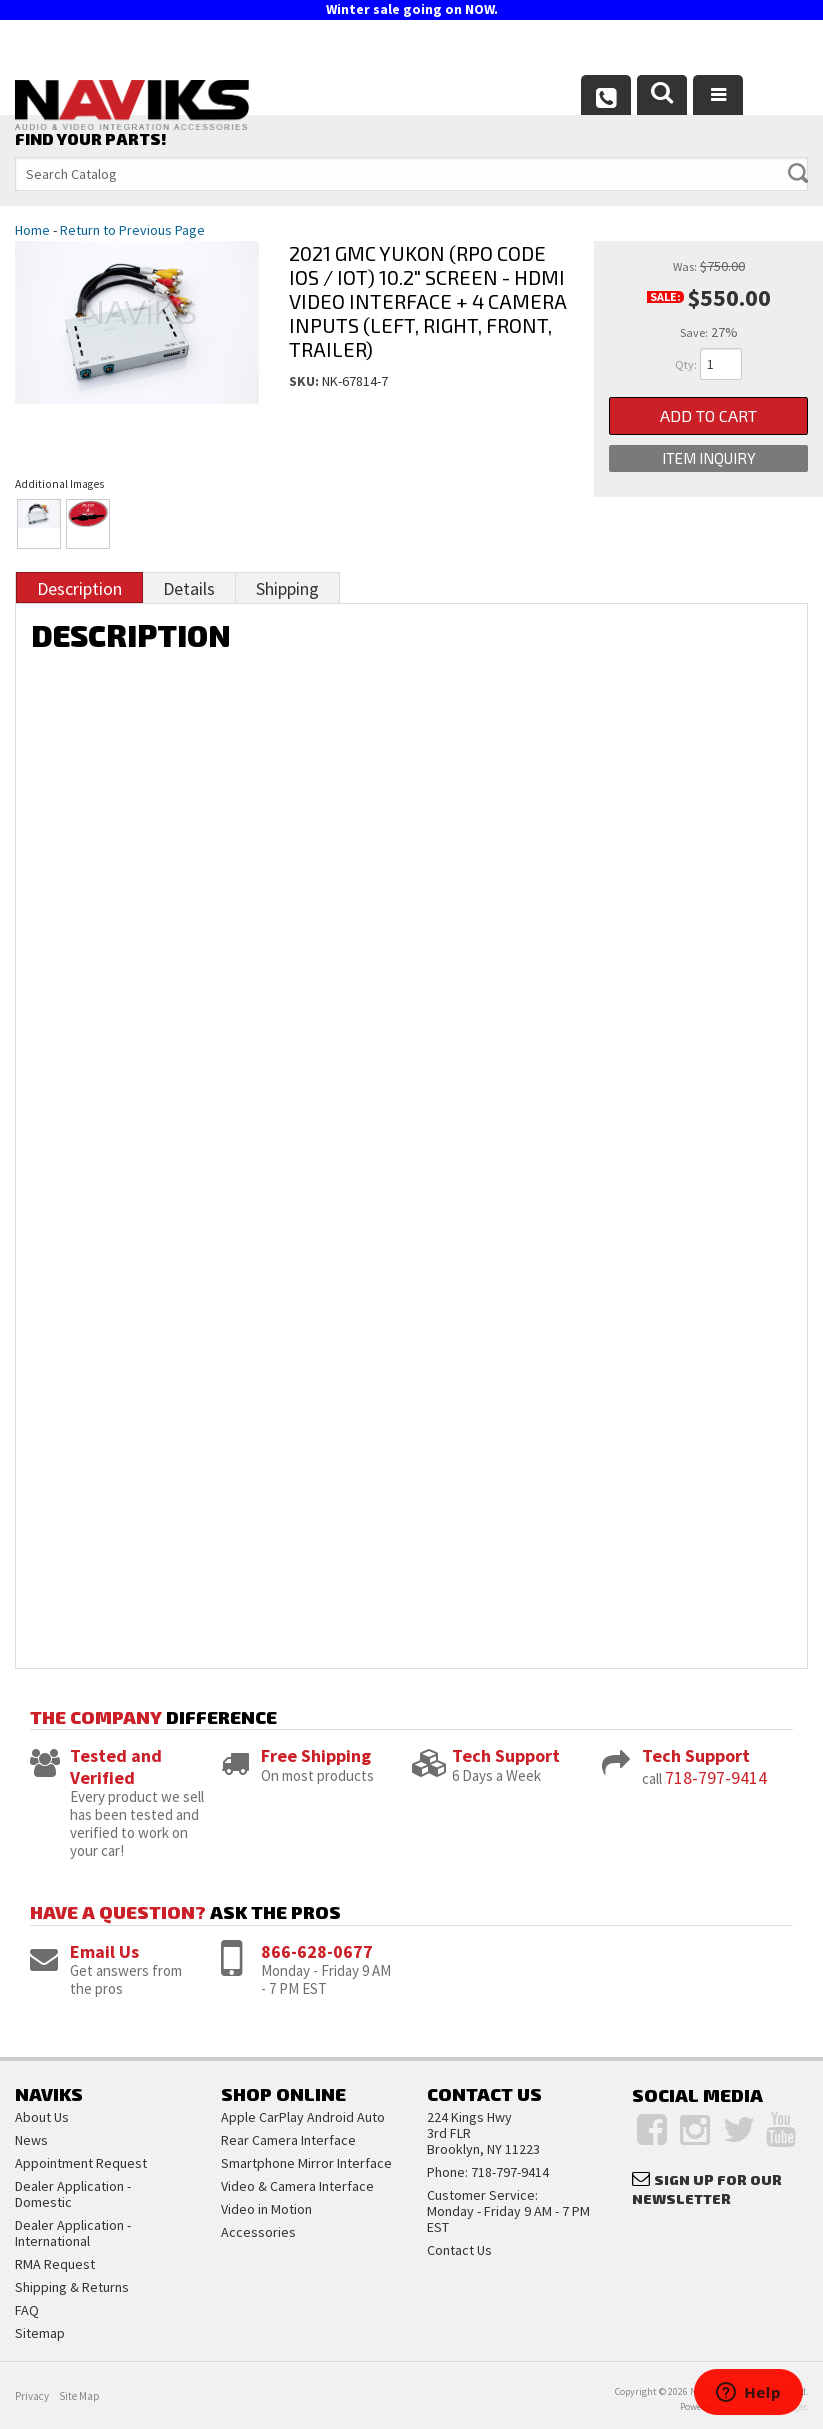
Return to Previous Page (132, 230)
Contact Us (459, 2250)
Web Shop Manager (767, 2406)
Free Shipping (316, 1755)
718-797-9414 (716, 1777)
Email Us (104, 1951)
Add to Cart (708, 415)
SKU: (305, 381)
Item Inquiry (709, 458)
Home (32, 230)
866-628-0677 (317, 1951)
